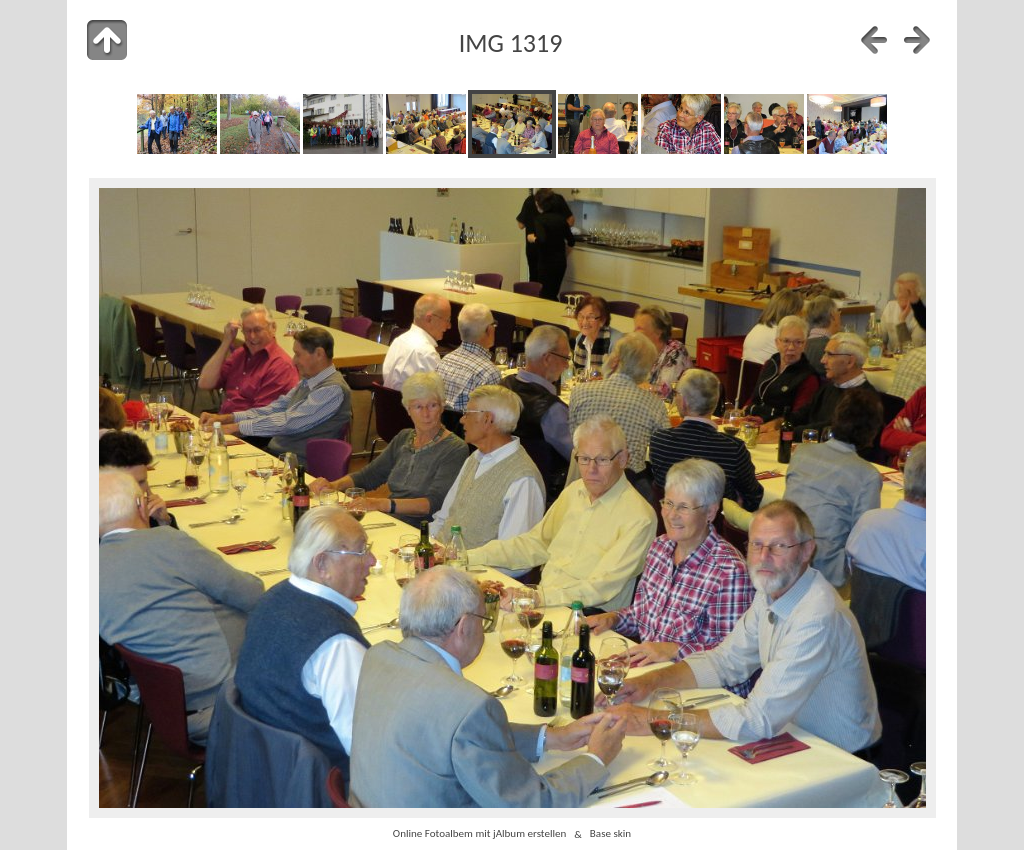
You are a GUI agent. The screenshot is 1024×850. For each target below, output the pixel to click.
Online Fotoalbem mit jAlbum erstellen (479, 834)
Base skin (610, 834)
